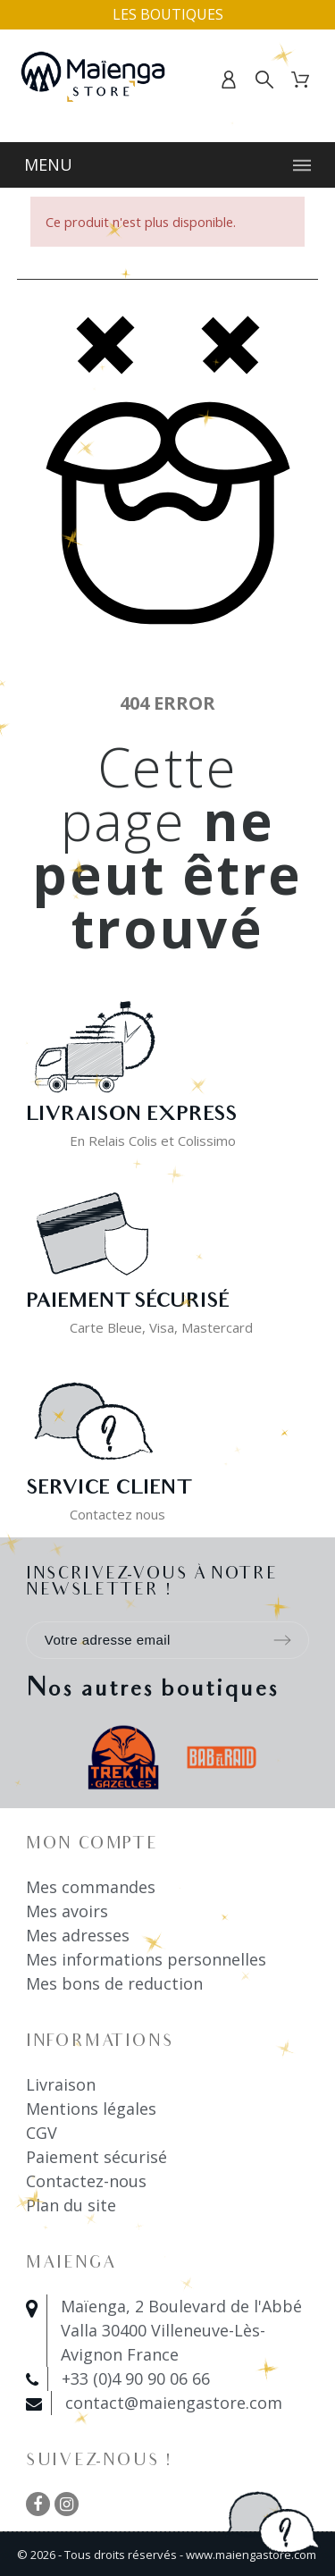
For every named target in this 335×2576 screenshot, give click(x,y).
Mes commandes (90, 1887)
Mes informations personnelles (146, 1959)
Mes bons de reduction (114, 1983)
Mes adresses (78, 1935)
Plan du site (71, 2205)
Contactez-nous (86, 2181)
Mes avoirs (67, 1911)
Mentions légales (91, 2108)
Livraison (61, 2084)
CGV (41, 2132)
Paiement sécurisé (96, 2157)
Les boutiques (168, 14)
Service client (108, 1489)
